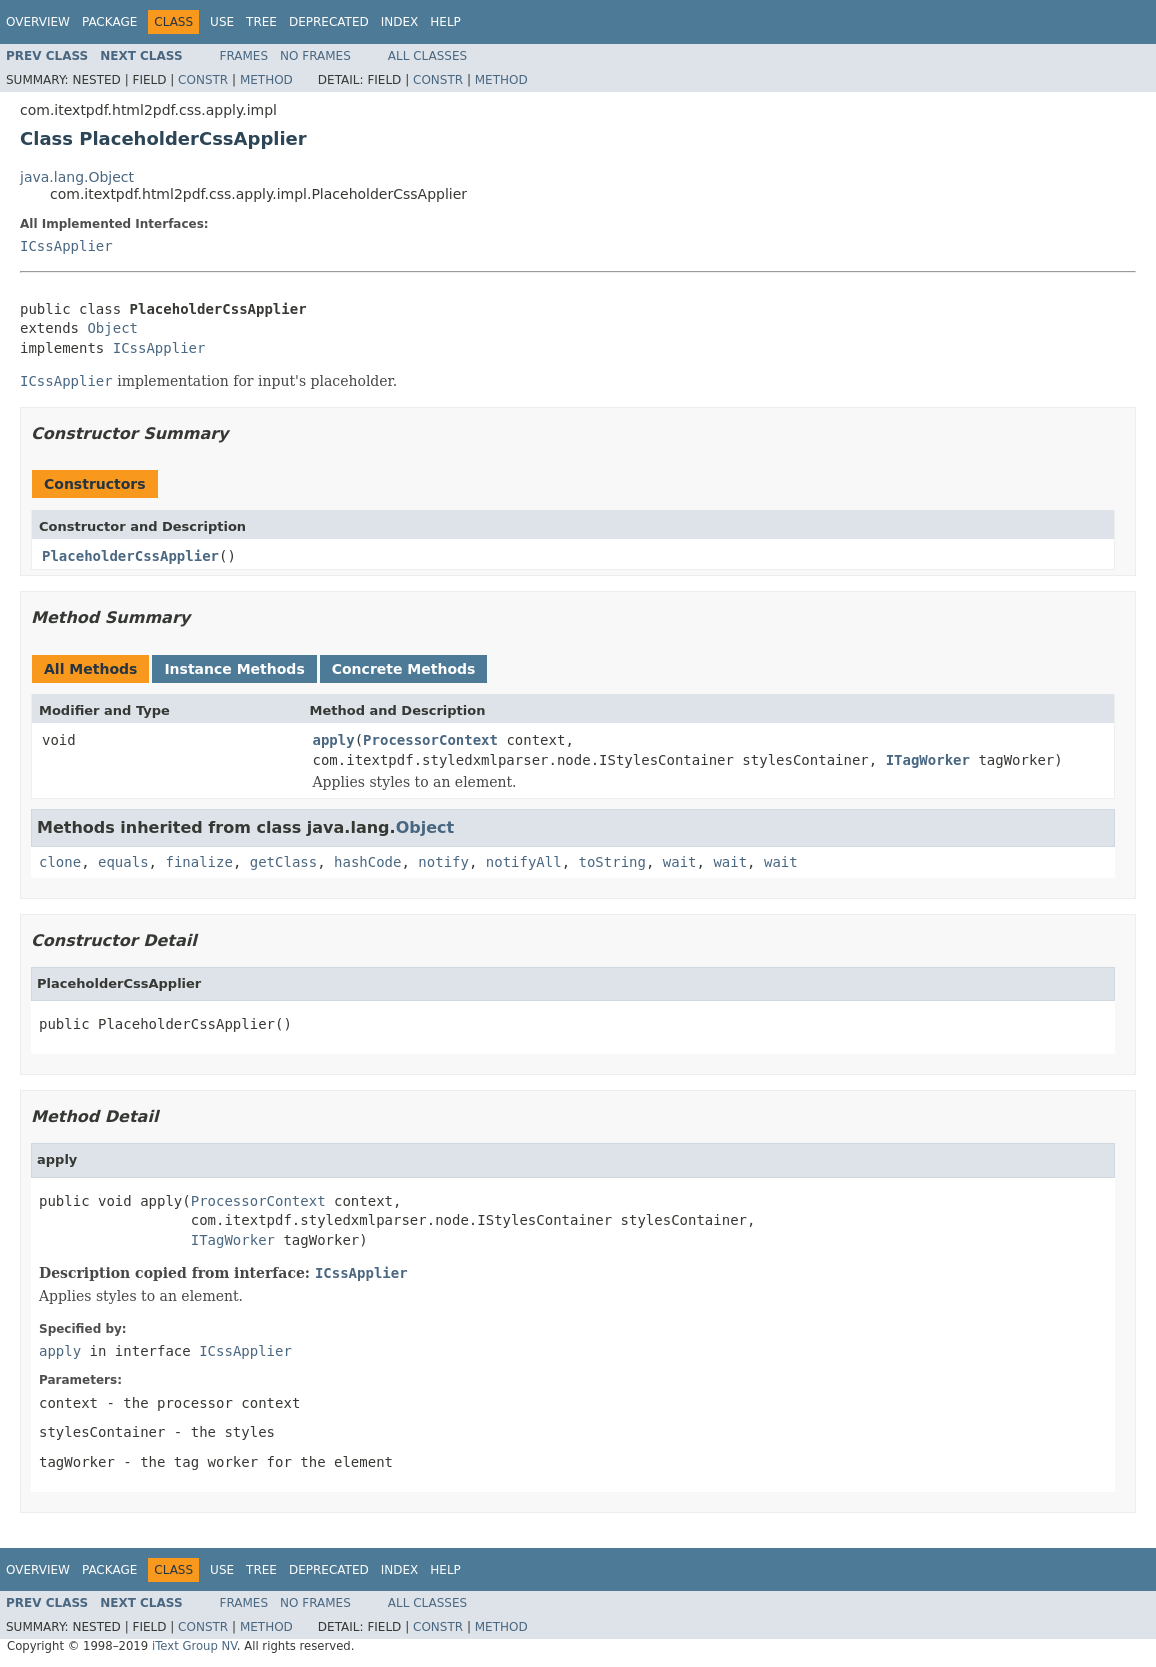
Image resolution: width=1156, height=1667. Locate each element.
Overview (38, 22)
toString (612, 862)
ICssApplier (66, 246)
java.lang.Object (77, 177)
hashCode (367, 862)
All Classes (427, 56)
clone (60, 862)
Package (109, 22)
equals (123, 862)
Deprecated (329, 22)
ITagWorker (928, 760)
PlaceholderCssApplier (130, 556)
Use (222, 22)
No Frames (315, 56)
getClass (283, 862)
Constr (203, 80)
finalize (198, 862)
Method (266, 80)
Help (445, 22)
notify (443, 862)
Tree (261, 22)
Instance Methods (234, 669)
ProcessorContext (430, 740)
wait (680, 862)
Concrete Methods (404, 669)
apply (334, 740)
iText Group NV (194, 1646)
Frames (244, 56)
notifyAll (524, 862)
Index (400, 22)
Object (112, 328)
